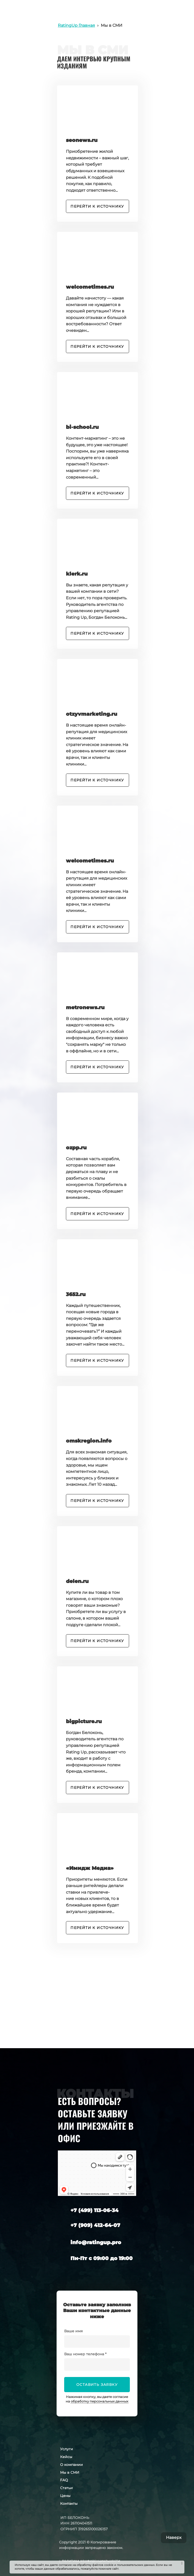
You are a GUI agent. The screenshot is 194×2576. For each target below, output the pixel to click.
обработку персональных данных (99, 2401)
